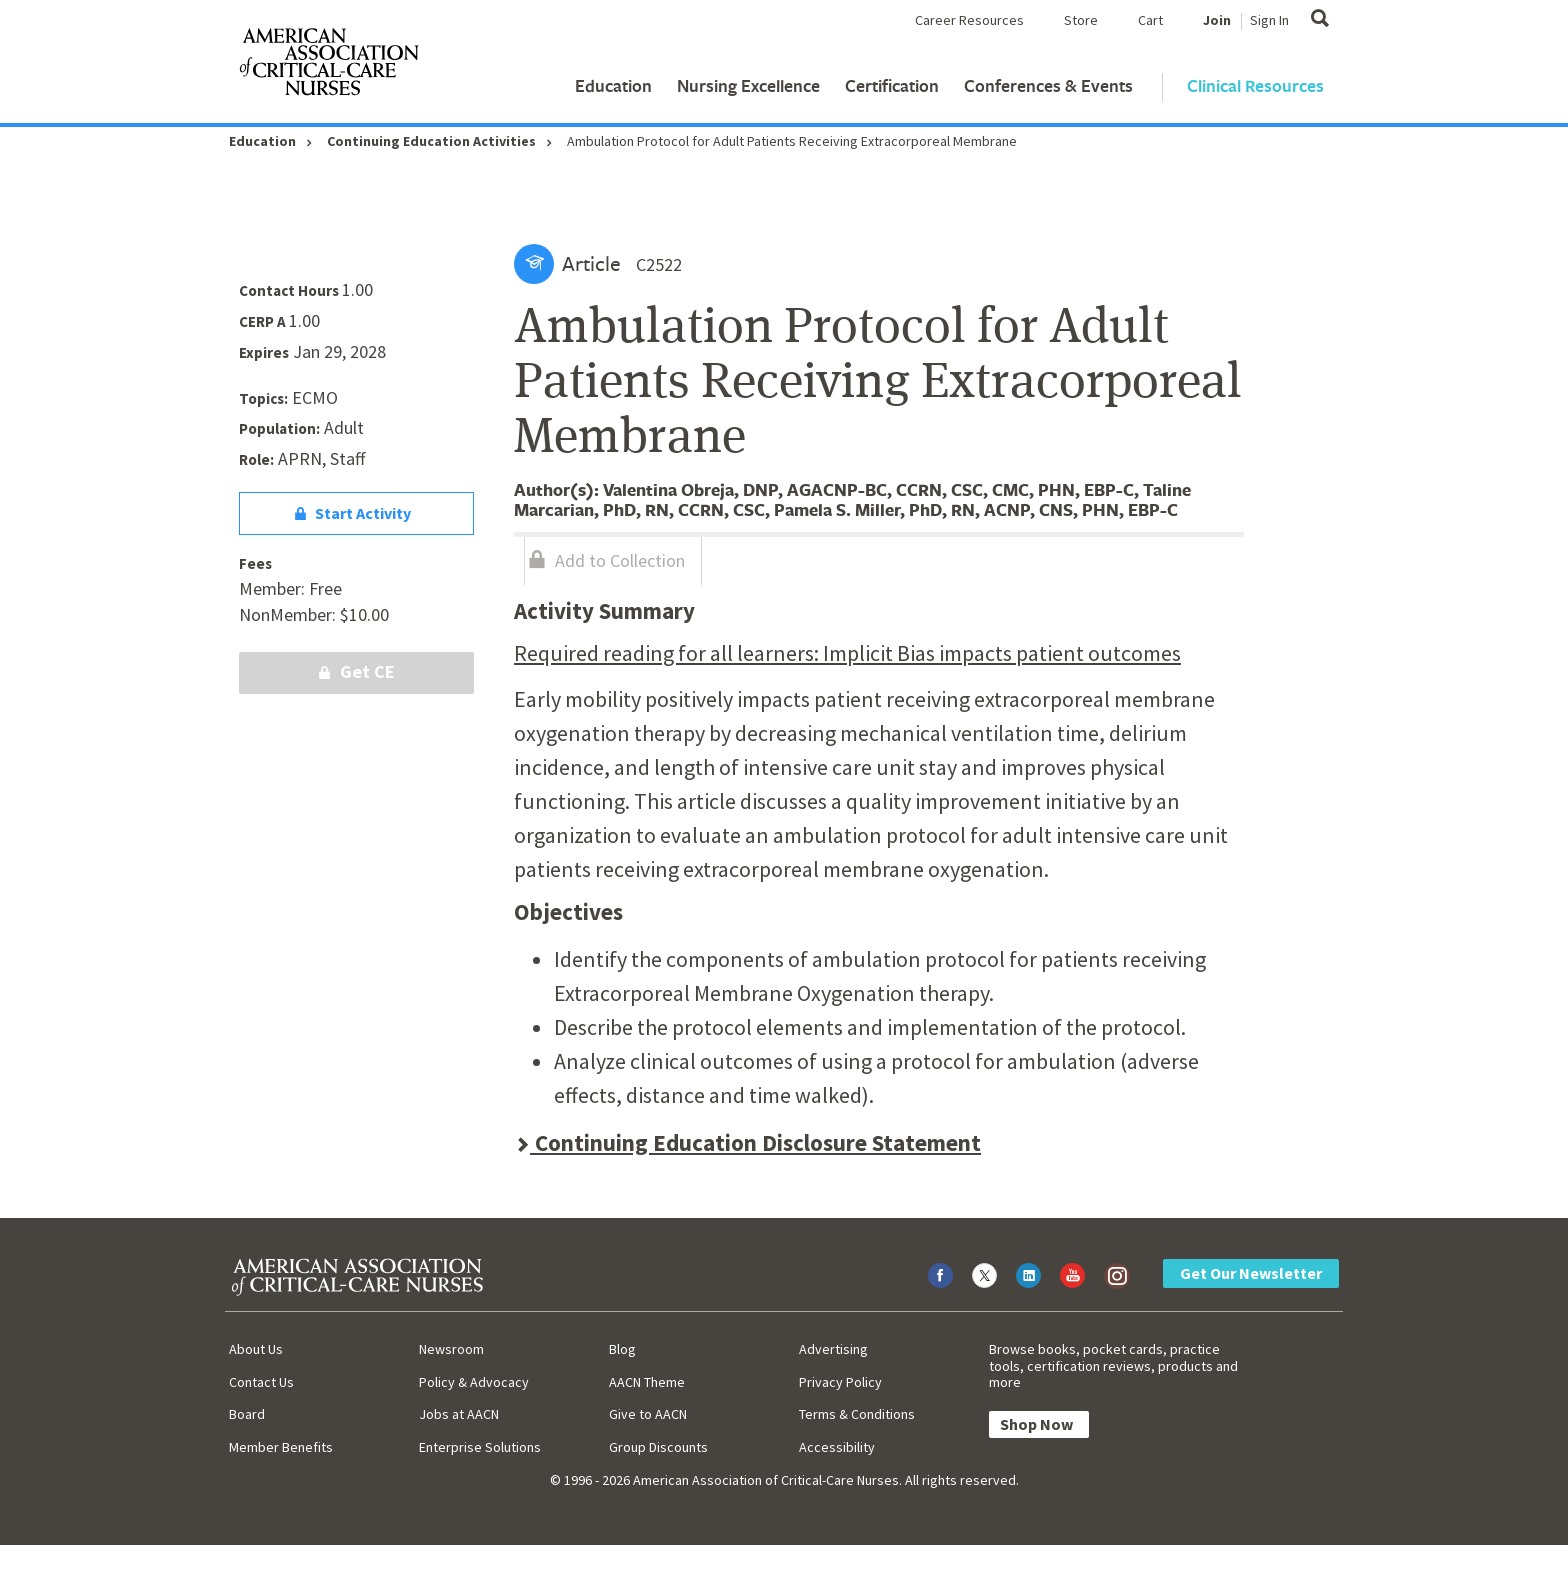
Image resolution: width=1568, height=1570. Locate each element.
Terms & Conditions (857, 1414)
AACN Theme (647, 1382)
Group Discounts (658, 1447)
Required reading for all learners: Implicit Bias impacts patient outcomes (847, 653)
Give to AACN (648, 1414)
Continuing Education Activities (431, 141)
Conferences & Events (1048, 85)
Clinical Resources (1255, 85)
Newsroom (451, 1349)
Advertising (833, 1349)
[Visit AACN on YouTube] (1072, 1275)
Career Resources (969, 20)
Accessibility (837, 1447)
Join (1217, 20)
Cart (1150, 20)
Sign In (1269, 20)
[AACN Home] (328, 66)
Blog (622, 1349)
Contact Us (261, 1382)
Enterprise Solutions (480, 1447)
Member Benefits (281, 1447)
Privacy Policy (840, 1382)
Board (247, 1414)
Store (1081, 20)
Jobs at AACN (459, 1414)
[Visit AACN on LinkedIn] (1028, 1275)
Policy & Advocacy (474, 1382)
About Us (256, 1349)
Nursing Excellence (748, 85)
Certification (892, 85)
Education (613, 85)
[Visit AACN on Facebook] (940, 1275)
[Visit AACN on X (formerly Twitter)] (984, 1275)
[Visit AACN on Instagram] (1116, 1275)
